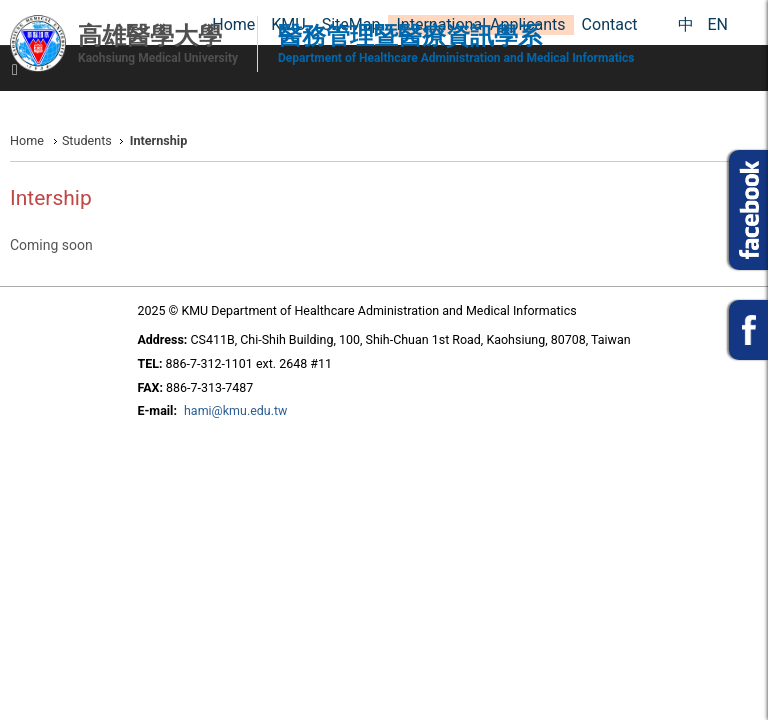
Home (27, 140)
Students (87, 140)
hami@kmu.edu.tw (235, 410)
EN (717, 24)
